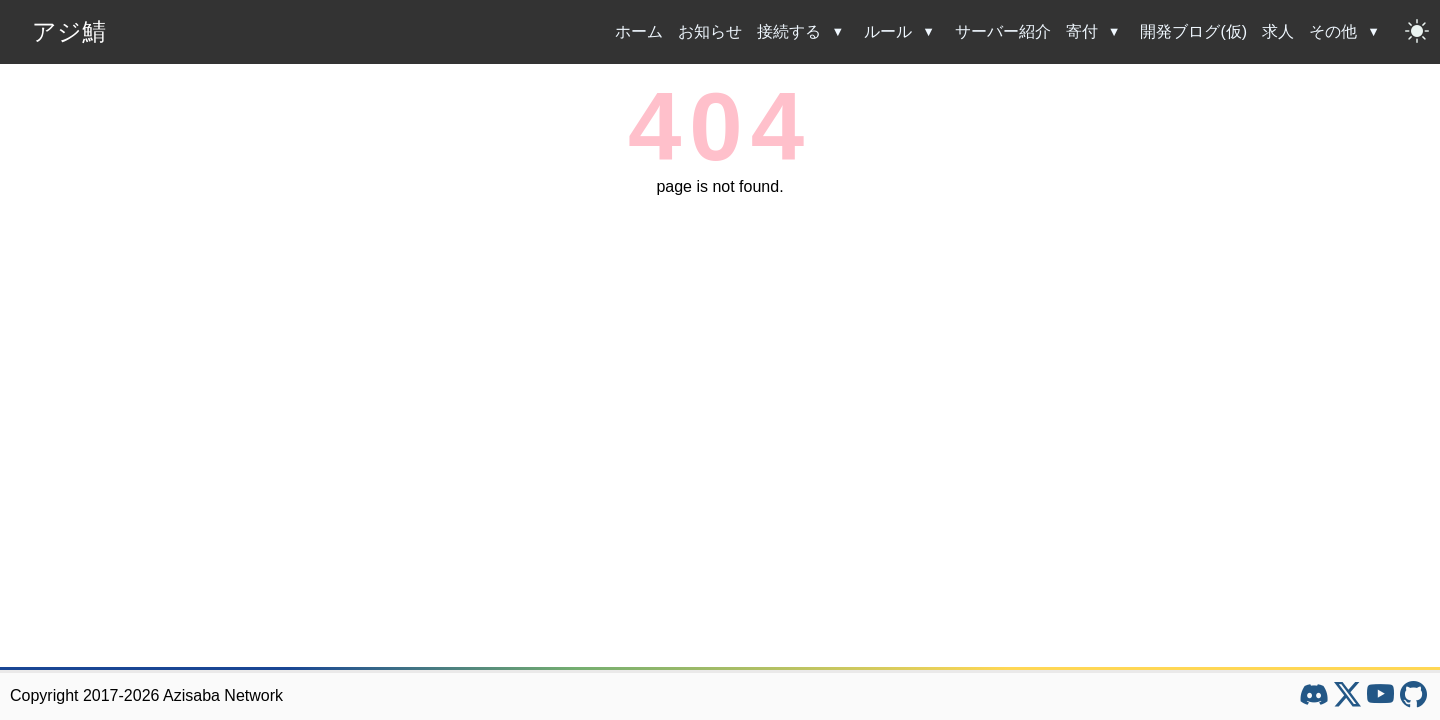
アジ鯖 (69, 31)
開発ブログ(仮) (1193, 31)
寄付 (1082, 31)
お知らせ (710, 31)
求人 (1278, 31)
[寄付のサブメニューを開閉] (1117, 32)
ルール (888, 31)
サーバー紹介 (1003, 31)
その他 (1333, 31)
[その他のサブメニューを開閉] (1376, 32)
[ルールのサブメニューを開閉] (931, 32)
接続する (789, 31)
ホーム (639, 31)
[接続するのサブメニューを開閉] (840, 32)
